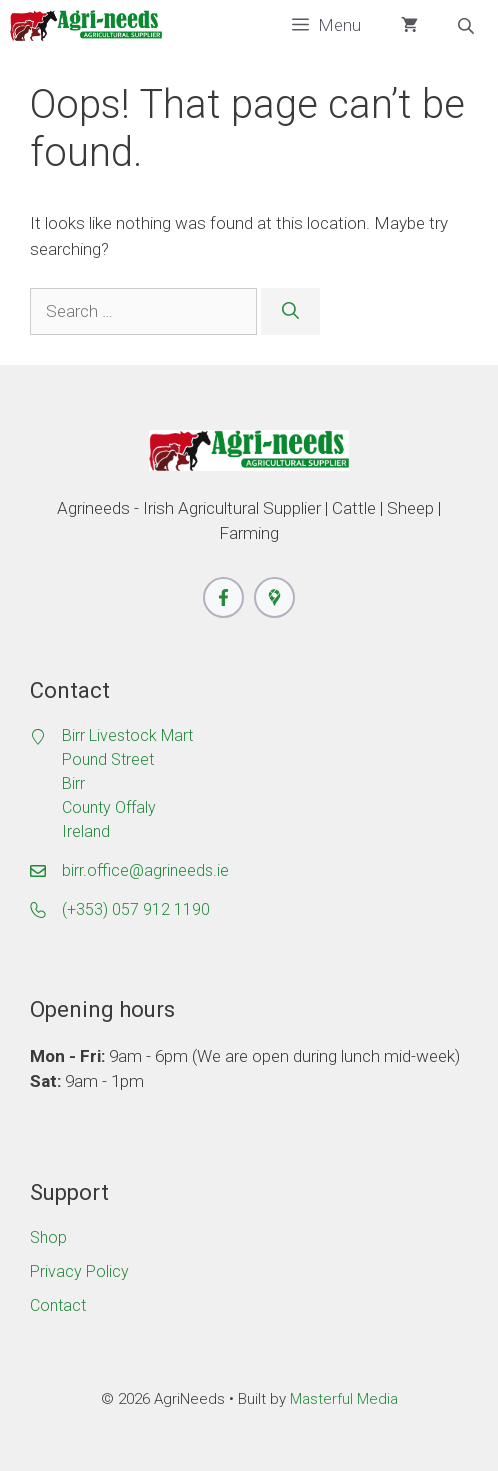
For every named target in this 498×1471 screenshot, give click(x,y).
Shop (48, 1237)
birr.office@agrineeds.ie (145, 870)
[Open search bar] (468, 26)
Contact (58, 1305)
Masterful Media (344, 1399)
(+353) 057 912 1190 (136, 909)
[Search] (290, 312)
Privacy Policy (79, 1271)
